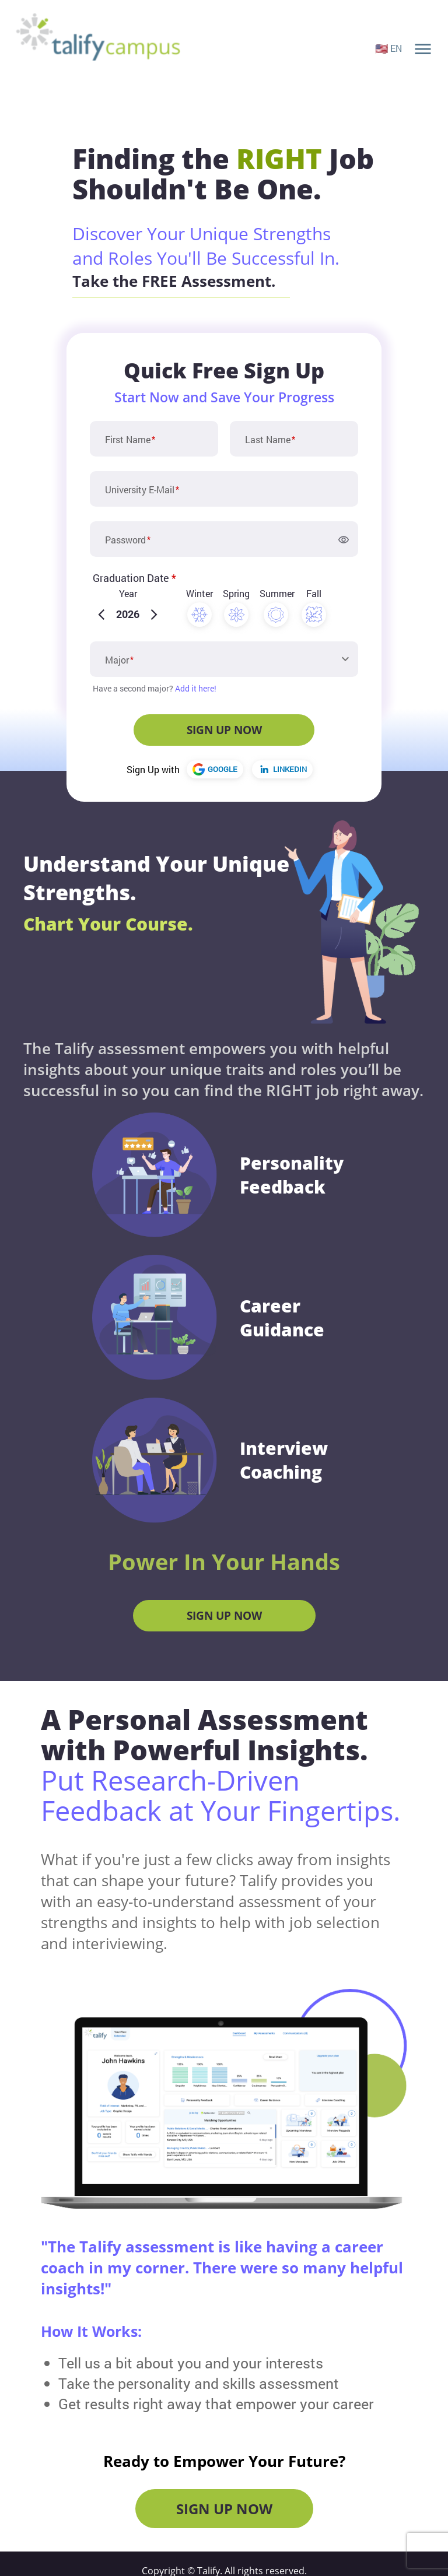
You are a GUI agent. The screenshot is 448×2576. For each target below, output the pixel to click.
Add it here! (195, 688)
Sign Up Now (224, 1615)
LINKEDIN (282, 769)
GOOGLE (214, 769)
